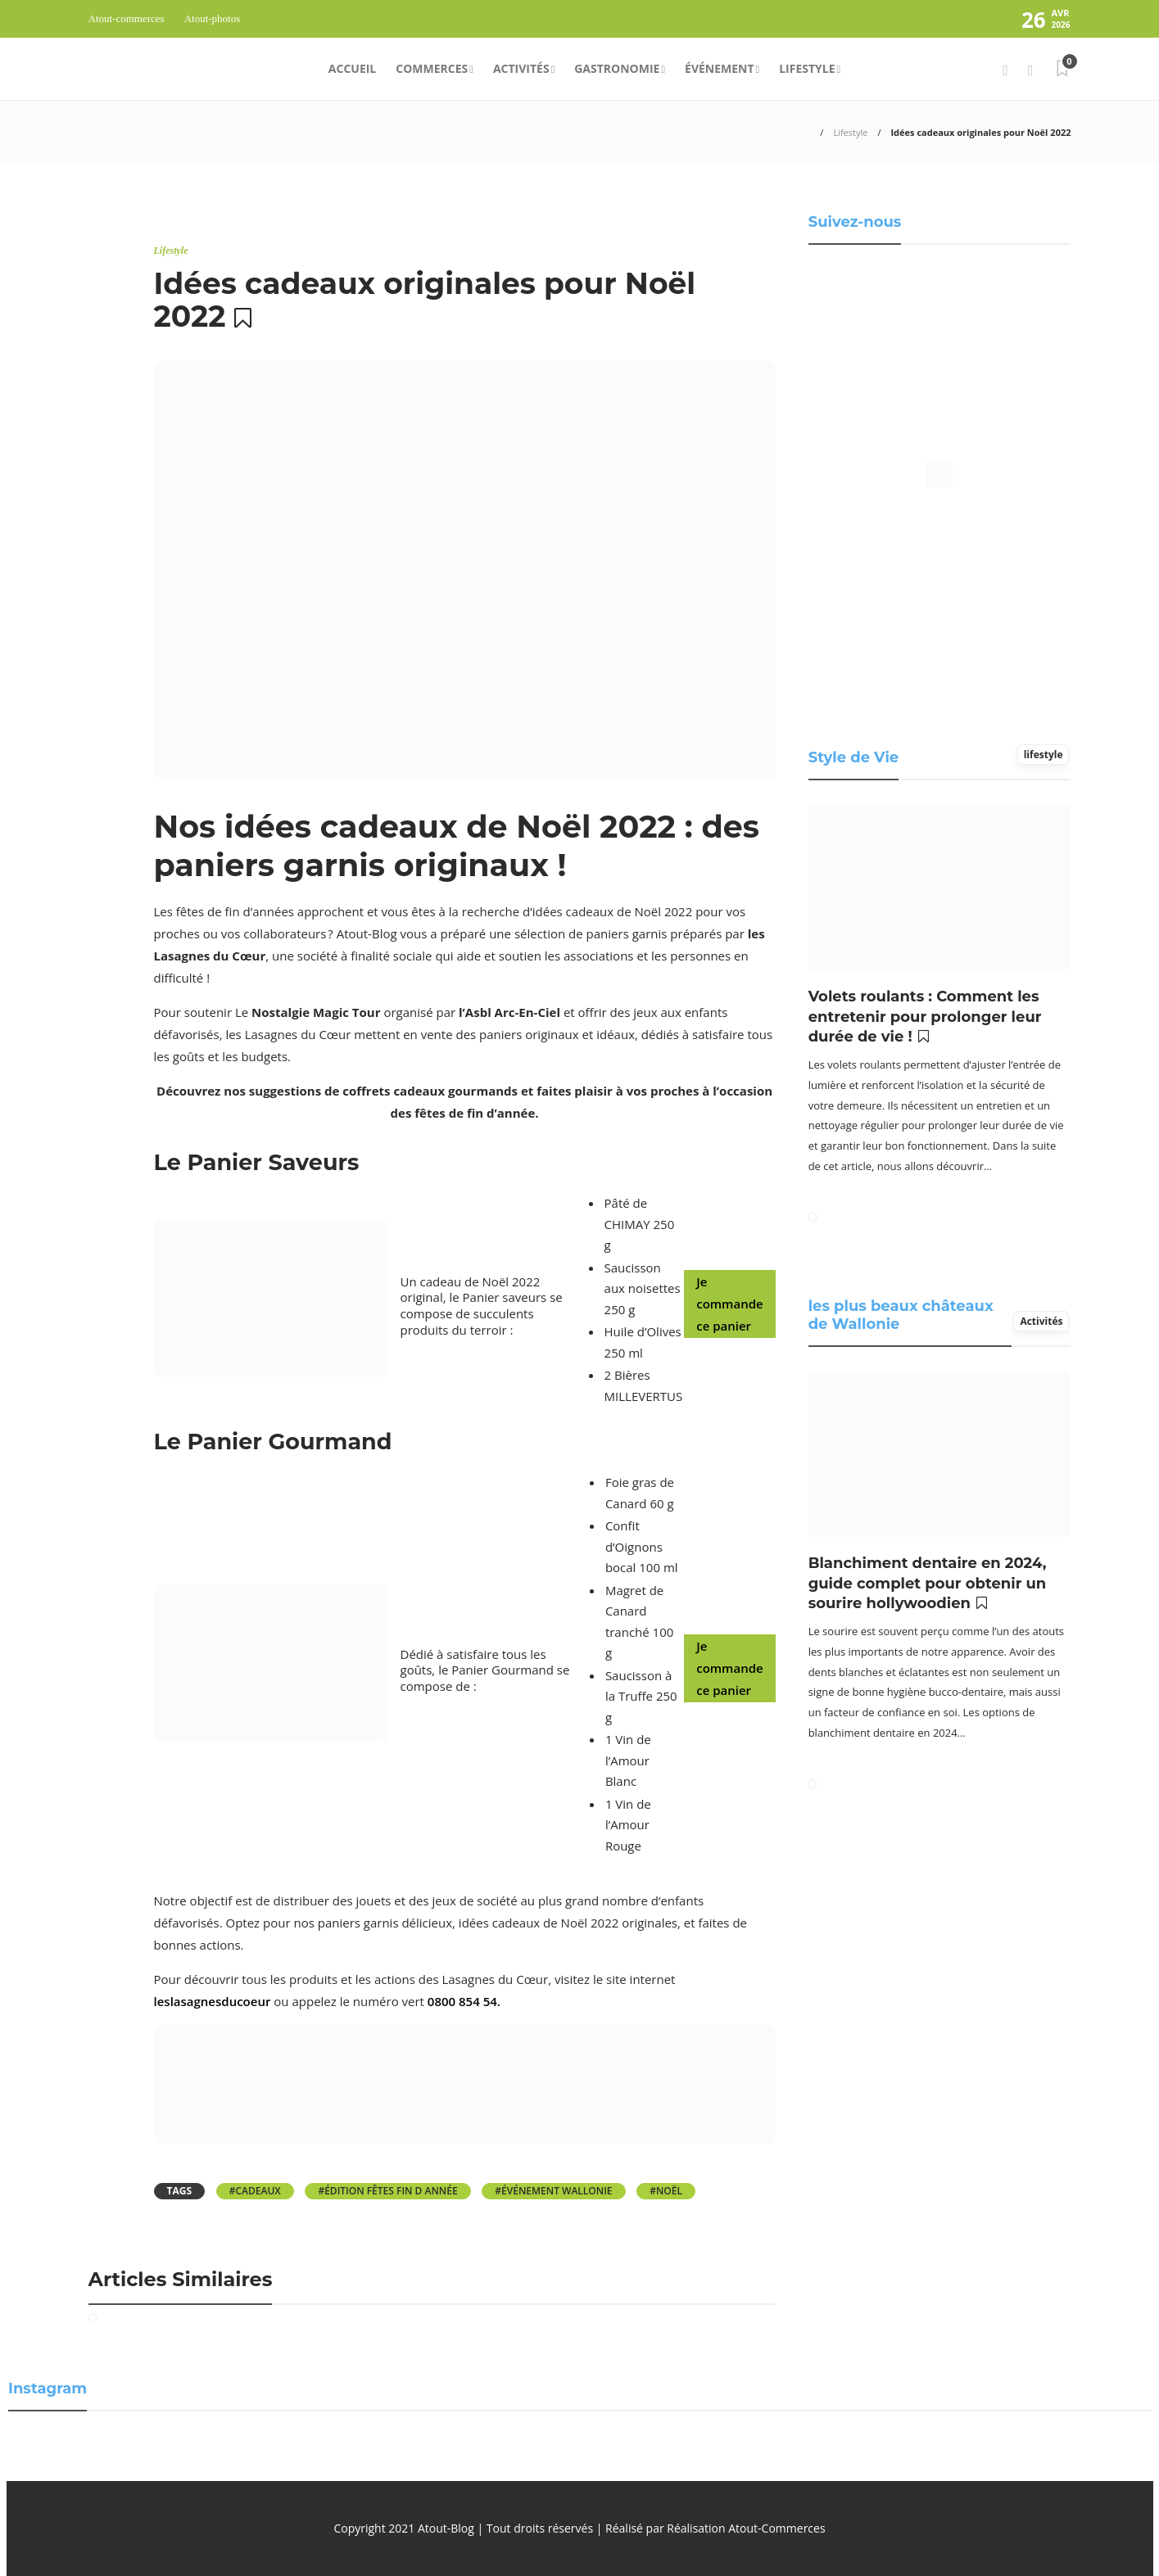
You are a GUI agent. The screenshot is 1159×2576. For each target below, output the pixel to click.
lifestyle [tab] (1043, 755)
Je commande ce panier (729, 1303)
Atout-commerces (126, 18)
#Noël (666, 2191)
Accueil (352, 68)
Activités (521, 68)
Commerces (432, 68)
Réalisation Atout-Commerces (746, 2528)
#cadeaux (255, 2191)
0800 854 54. (464, 2001)
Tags (179, 2191)
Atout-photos (212, 18)
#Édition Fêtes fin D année (387, 2191)
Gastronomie (616, 68)
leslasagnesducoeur (212, 2001)
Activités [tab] (1041, 1321)
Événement (719, 68)
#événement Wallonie (553, 2191)
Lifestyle (807, 68)
